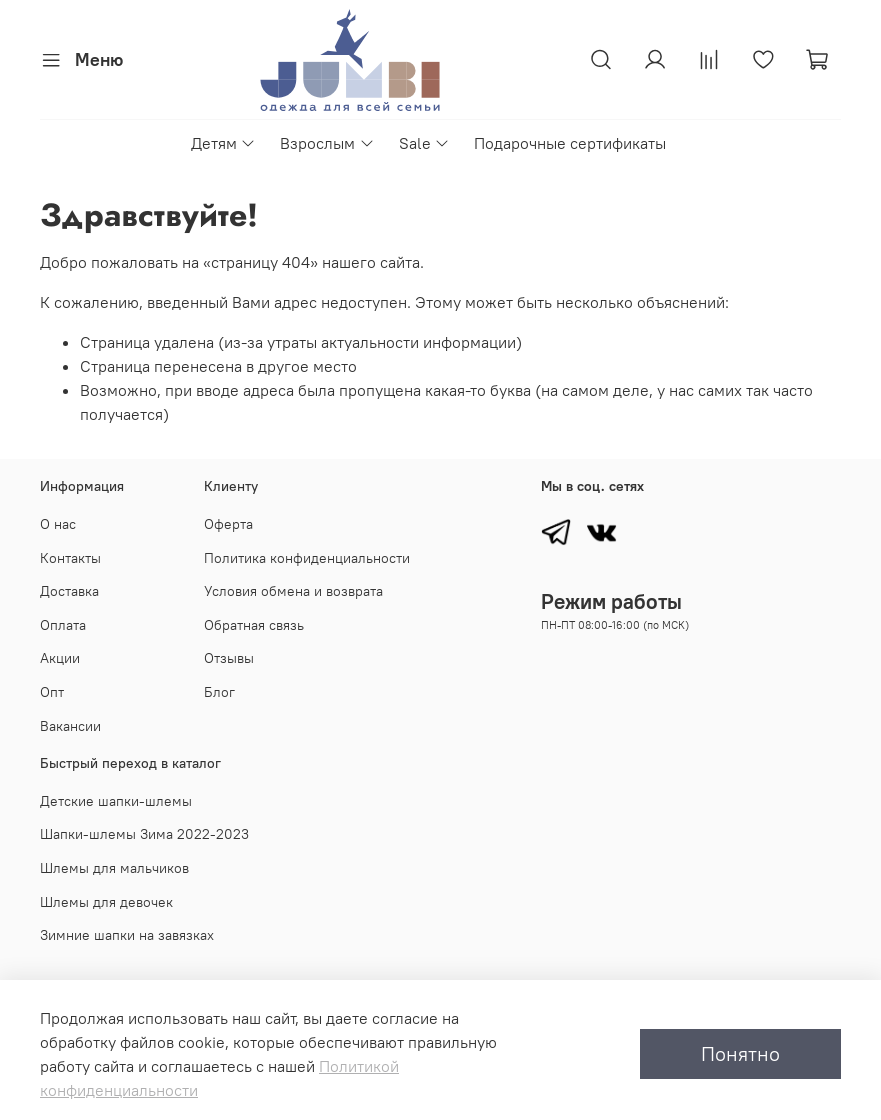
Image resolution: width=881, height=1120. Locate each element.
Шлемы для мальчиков (114, 868)
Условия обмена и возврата (293, 591)
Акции (60, 658)
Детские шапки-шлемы (116, 801)
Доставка (69, 591)
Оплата (63, 625)
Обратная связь (254, 625)
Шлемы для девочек (106, 902)
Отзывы (229, 658)
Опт (52, 692)
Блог (219, 692)
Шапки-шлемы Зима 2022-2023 (144, 834)
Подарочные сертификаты (570, 143)
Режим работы (611, 601)
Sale (424, 143)
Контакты (70, 558)
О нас (58, 524)
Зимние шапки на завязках (127, 935)
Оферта (228, 524)
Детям (223, 143)
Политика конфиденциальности (307, 558)
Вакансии (70, 726)
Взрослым (327, 143)
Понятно (740, 1053)
